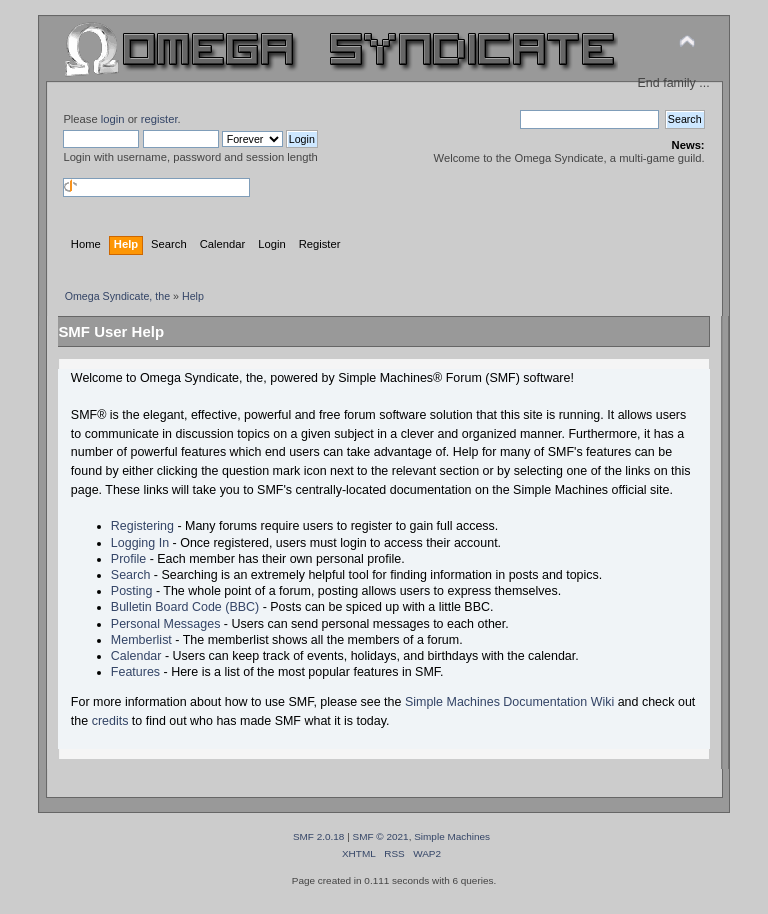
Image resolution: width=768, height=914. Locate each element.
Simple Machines (452, 836)
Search (131, 575)
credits (110, 721)
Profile (128, 559)
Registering (142, 526)
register (159, 119)
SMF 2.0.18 (319, 836)
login (113, 119)
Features (135, 672)
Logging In (140, 543)
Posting (132, 591)
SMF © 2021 (381, 836)
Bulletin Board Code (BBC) (185, 607)
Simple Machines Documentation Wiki (509, 702)
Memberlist (141, 640)
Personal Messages (166, 624)
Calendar (136, 656)
